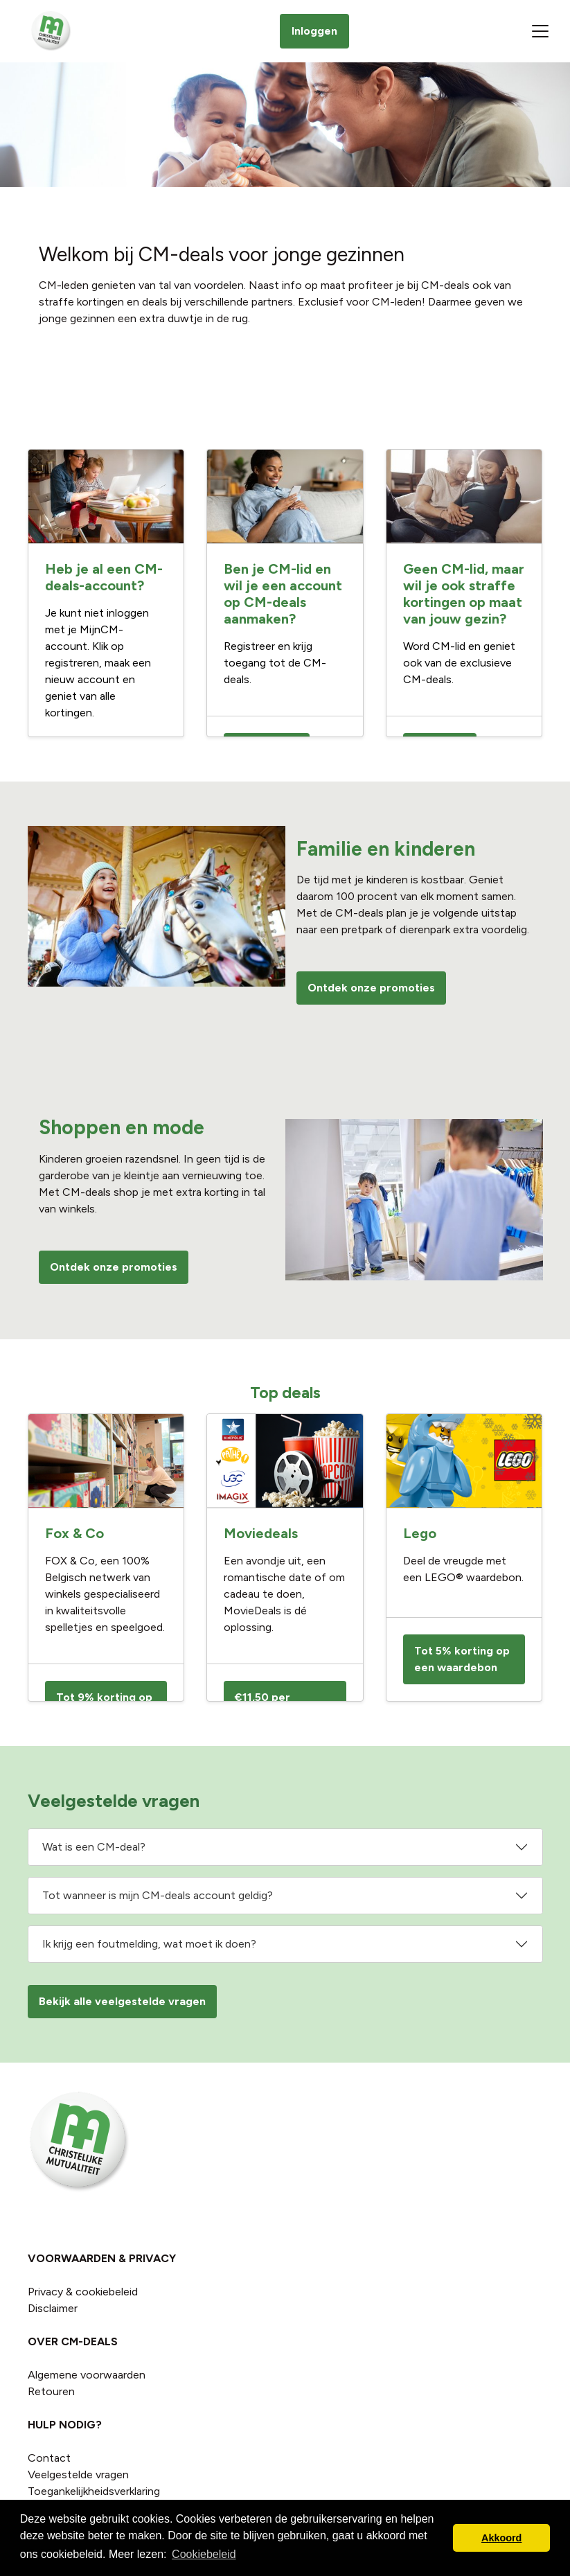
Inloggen (314, 30)
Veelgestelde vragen (78, 2474)
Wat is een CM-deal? (93, 1846)
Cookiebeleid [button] (204, 2554)
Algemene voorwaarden (86, 2374)
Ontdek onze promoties (371, 987)
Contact (49, 2457)
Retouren (51, 2391)
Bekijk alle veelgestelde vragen (122, 2001)
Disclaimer (53, 2308)
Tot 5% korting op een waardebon (462, 1659)
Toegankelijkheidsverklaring (94, 2491)
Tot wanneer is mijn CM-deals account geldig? (157, 1895)
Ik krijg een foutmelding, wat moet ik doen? (149, 1943)
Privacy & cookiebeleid (83, 2291)
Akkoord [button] (501, 2537)
